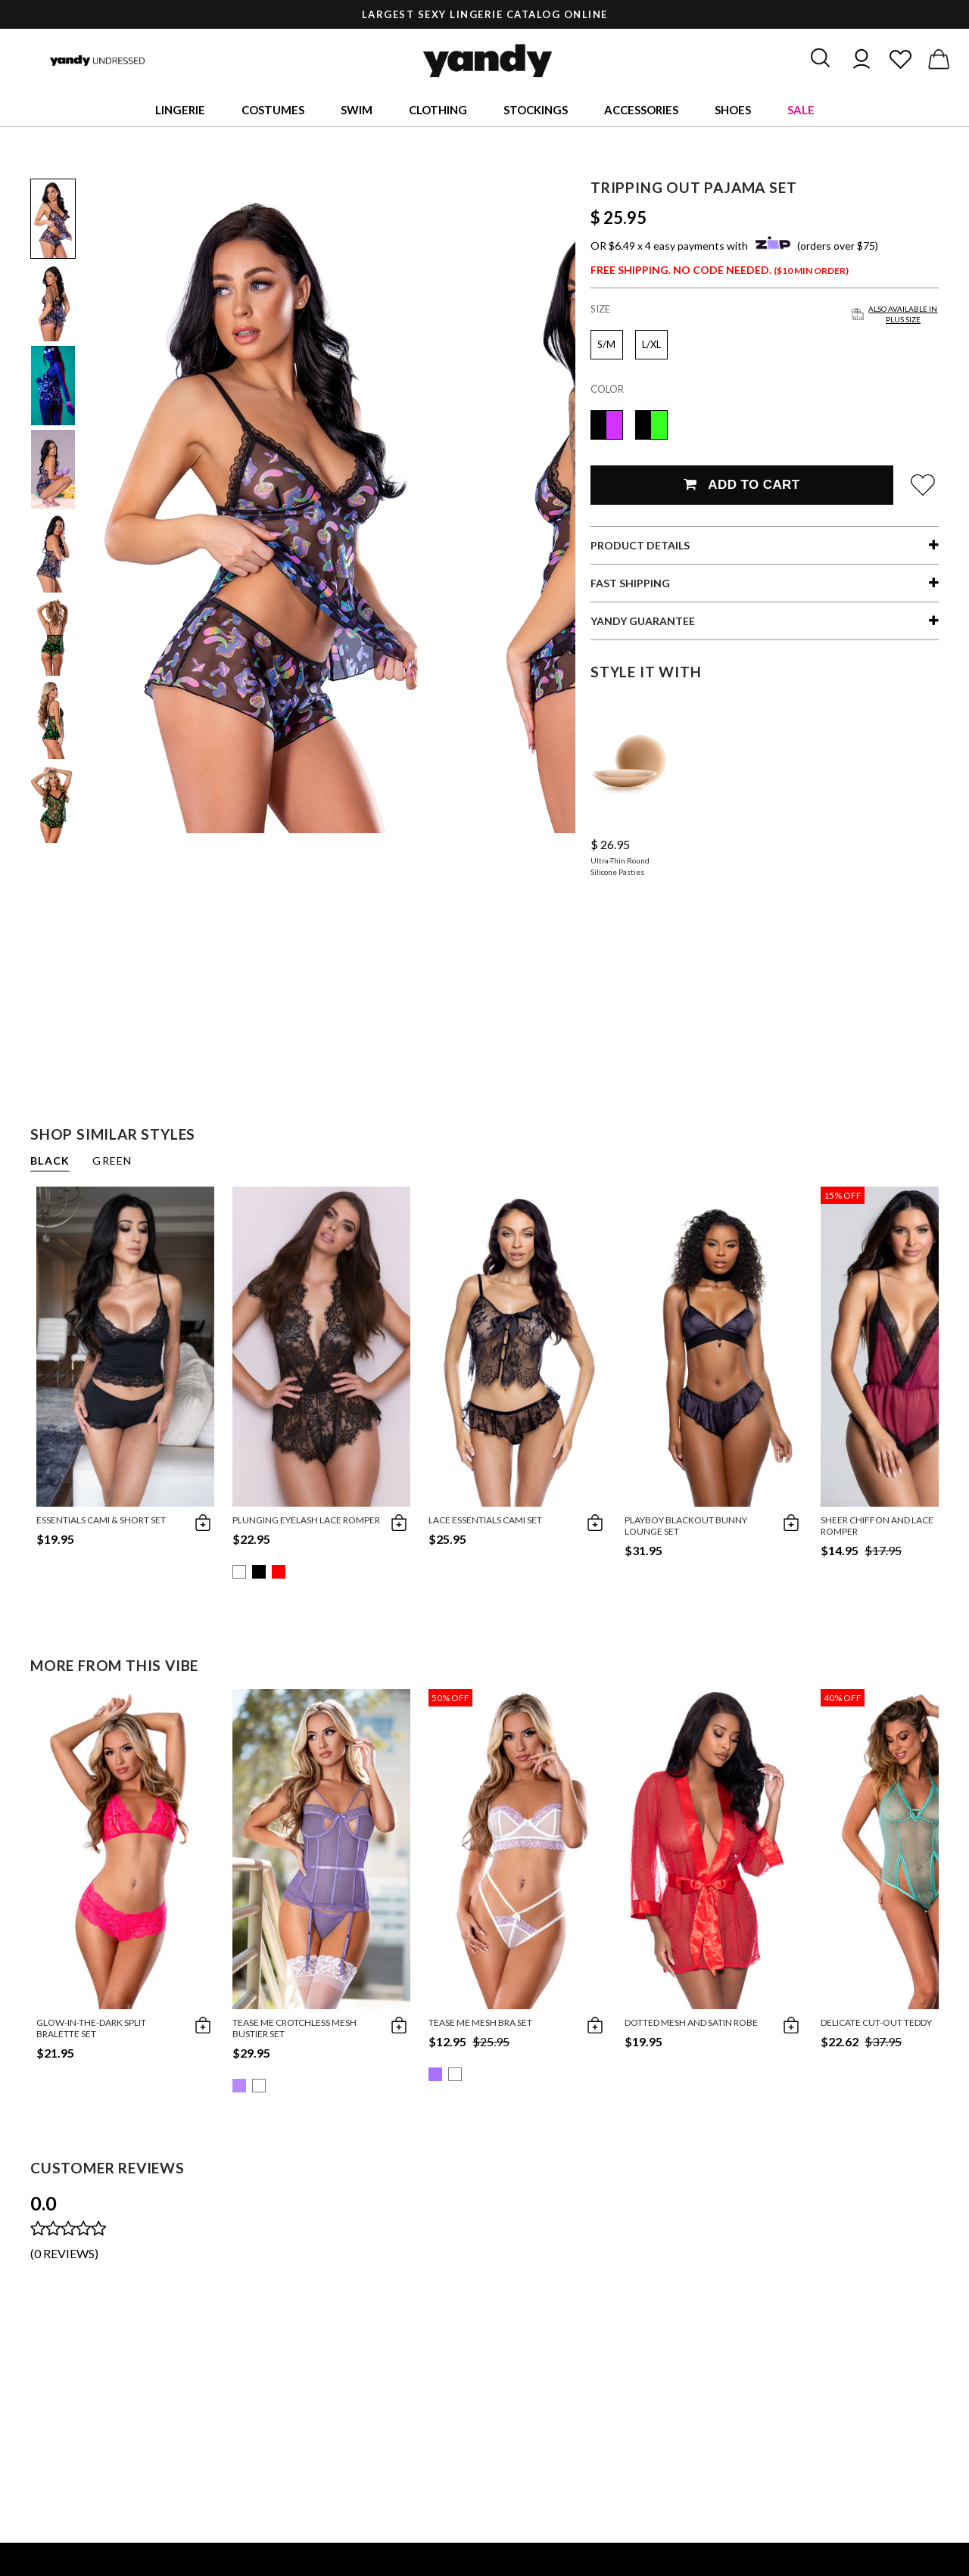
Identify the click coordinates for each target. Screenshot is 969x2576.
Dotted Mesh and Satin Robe (691, 2022)
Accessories (641, 110)
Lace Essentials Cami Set (485, 1520)
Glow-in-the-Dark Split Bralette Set (91, 2028)
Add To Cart (741, 485)
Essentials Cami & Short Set (101, 1520)
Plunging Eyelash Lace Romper (306, 1520)
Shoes (733, 110)
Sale (801, 110)
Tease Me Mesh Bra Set (480, 2022)
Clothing (438, 110)
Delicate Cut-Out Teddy (876, 2022)
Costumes (272, 110)
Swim (356, 110)
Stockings (535, 110)
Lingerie (180, 110)
